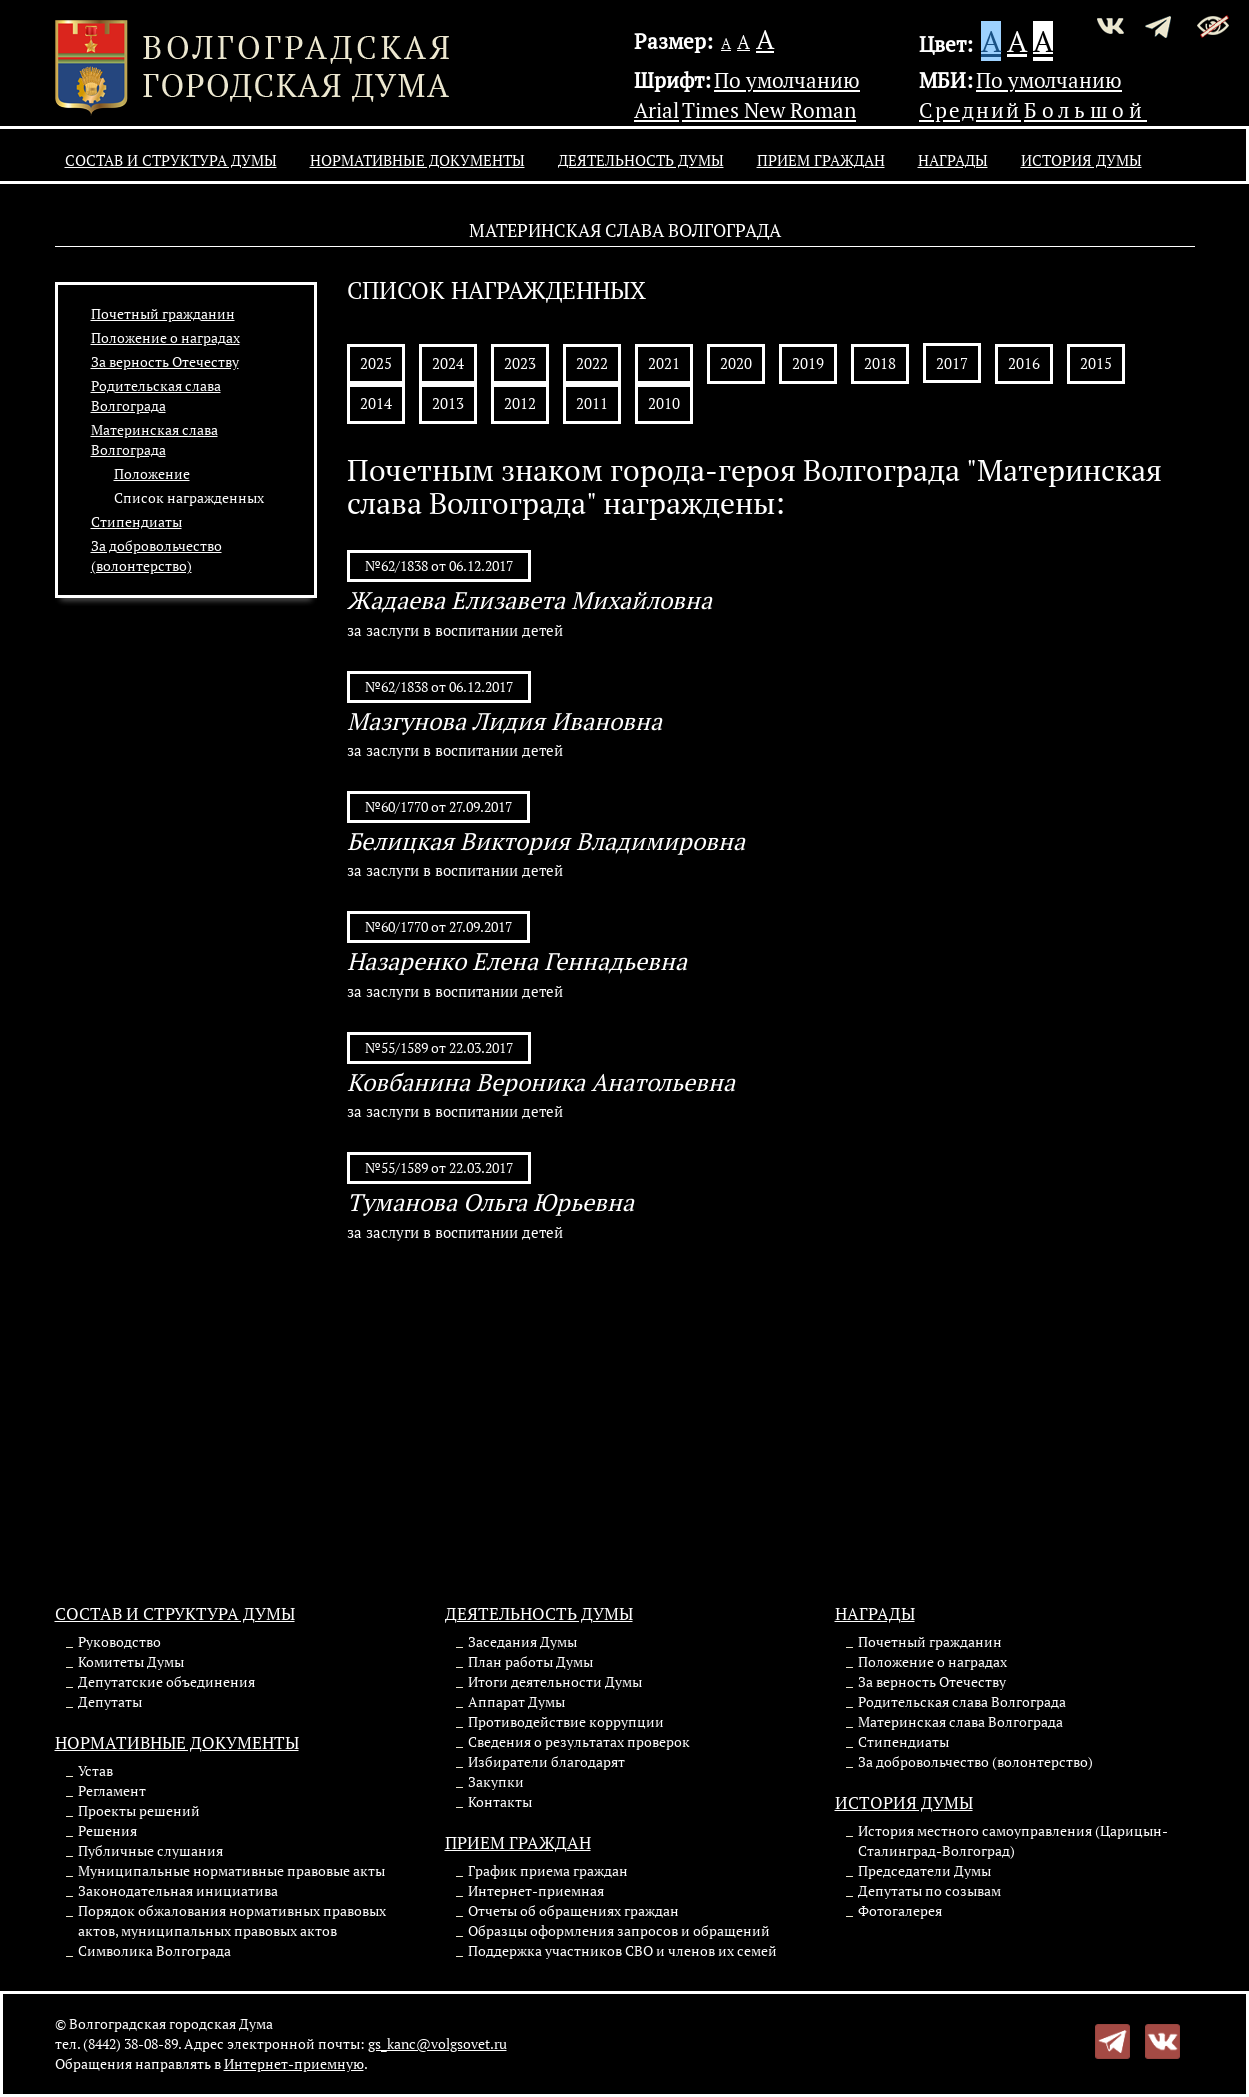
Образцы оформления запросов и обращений (619, 1930)
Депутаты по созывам (929, 1890)
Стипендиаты (136, 521)
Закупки (496, 1781)
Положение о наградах (165, 337)
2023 (520, 363)
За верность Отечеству (165, 361)
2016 (1024, 363)
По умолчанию (787, 80)
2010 (664, 403)
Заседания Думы (522, 1641)
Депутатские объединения (166, 1681)
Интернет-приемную (294, 2063)
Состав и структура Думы (171, 160)
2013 (448, 403)
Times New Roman (769, 110)
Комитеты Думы (131, 1661)
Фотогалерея (900, 1910)
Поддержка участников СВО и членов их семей (622, 1950)
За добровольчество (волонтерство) (156, 555)
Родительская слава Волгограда (156, 395)
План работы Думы (530, 1661)
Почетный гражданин (163, 313)
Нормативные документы (417, 160)
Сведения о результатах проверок (579, 1741)
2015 (1096, 363)
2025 (376, 363)
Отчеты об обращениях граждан (573, 1910)
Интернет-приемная (536, 1890)
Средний (970, 110)
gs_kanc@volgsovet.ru (437, 2043)
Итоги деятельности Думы (555, 1681)
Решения (107, 1830)
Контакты (500, 1801)
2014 (376, 403)
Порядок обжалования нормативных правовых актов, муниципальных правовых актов (232, 1920)
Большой (1085, 110)
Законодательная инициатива (178, 1890)
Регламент (112, 1790)
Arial (656, 110)
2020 (736, 363)
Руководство (119, 1641)
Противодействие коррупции (566, 1721)
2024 (448, 363)
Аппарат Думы (516, 1701)
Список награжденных (189, 497)
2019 (808, 363)
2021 (664, 363)
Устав (95, 1770)
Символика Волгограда (154, 1950)
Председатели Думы (924, 1870)
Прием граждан (821, 160)
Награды (953, 160)
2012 (520, 403)
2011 (592, 403)
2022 (592, 363)
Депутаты (110, 1701)
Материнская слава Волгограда (154, 439)
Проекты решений (139, 1810)
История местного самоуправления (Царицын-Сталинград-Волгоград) (1013, 1840)
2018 (880, 363)
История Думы (1081, 160)
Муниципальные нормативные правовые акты (231, 1870)
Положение (152, 473)
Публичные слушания (150, 1850)
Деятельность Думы (641, 160)
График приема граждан (548, 1870)
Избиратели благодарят (546, 1761)
